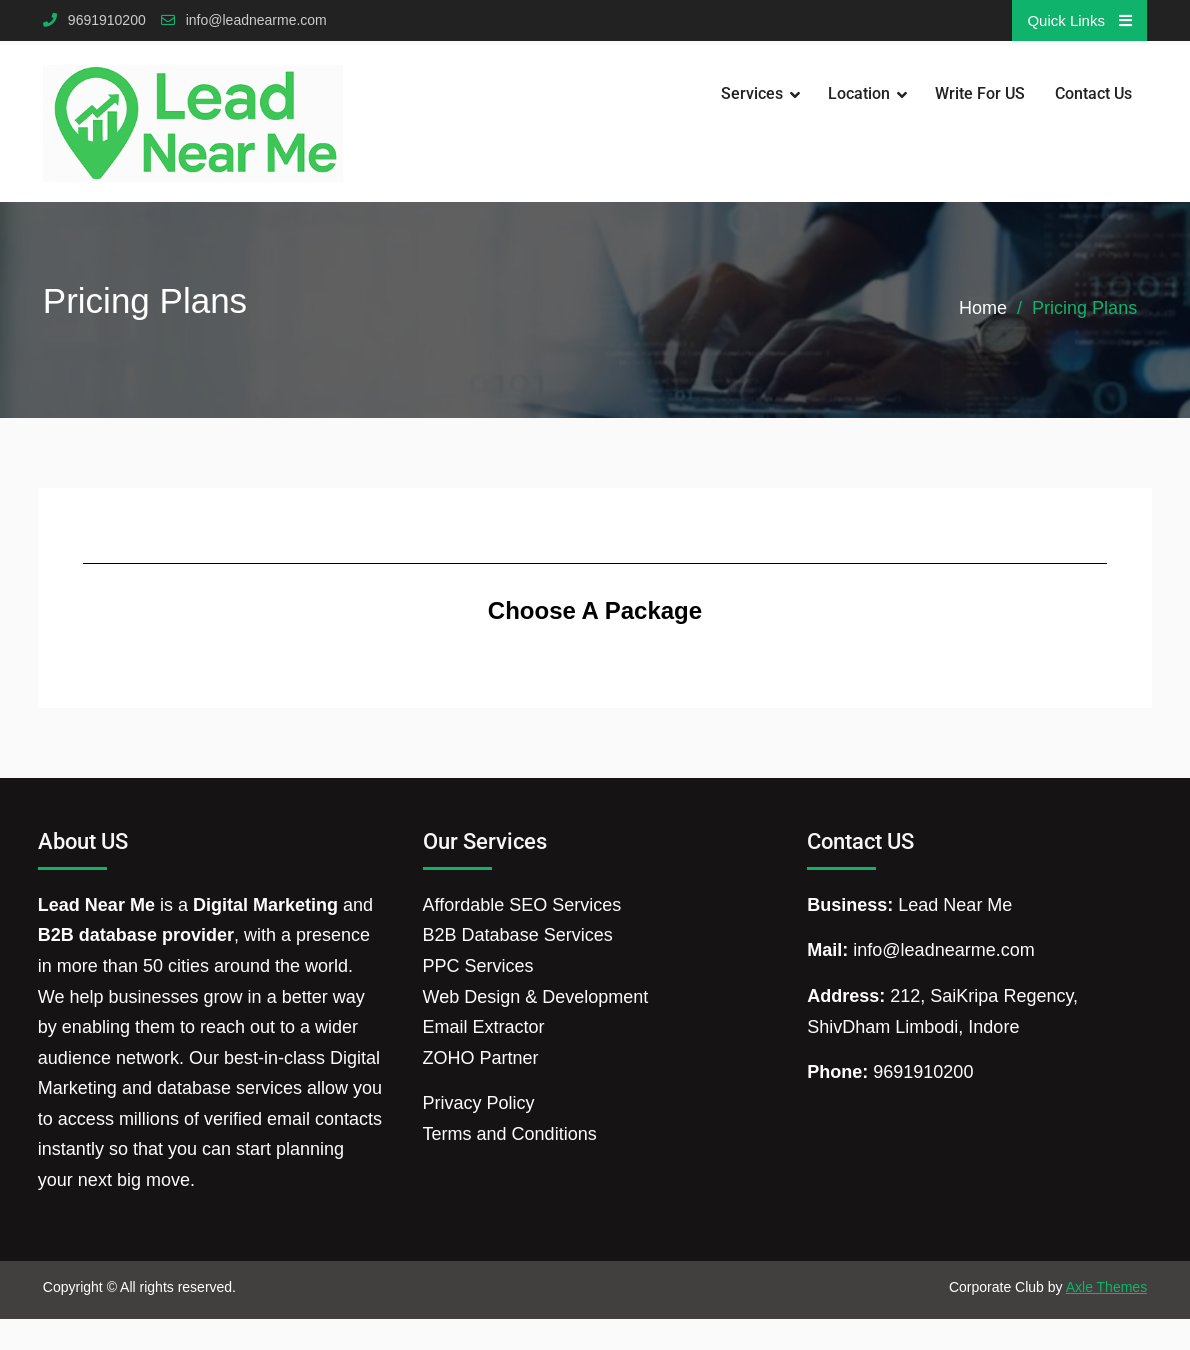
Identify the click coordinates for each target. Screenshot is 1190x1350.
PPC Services (478, 966)
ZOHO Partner (481, 1058)
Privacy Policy (479, 1103)
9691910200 (107, 20)
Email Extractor (484, 1027)
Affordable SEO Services (522, 905)
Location (859, 93)
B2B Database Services (518, 935)
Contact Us (1093, 93)
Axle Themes (1106, 1287)
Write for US (980, 93)
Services (752, 93)
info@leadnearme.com (256, 20)
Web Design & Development (536, 997)
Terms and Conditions (510, 1134)
